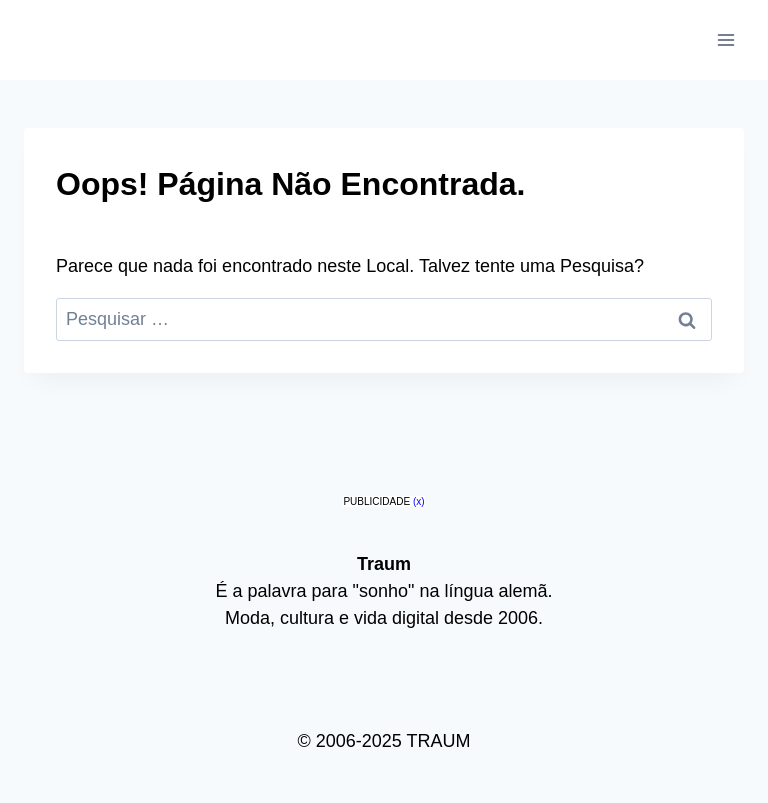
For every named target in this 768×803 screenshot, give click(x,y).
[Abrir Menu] (725, 39)
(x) (419, 501)
